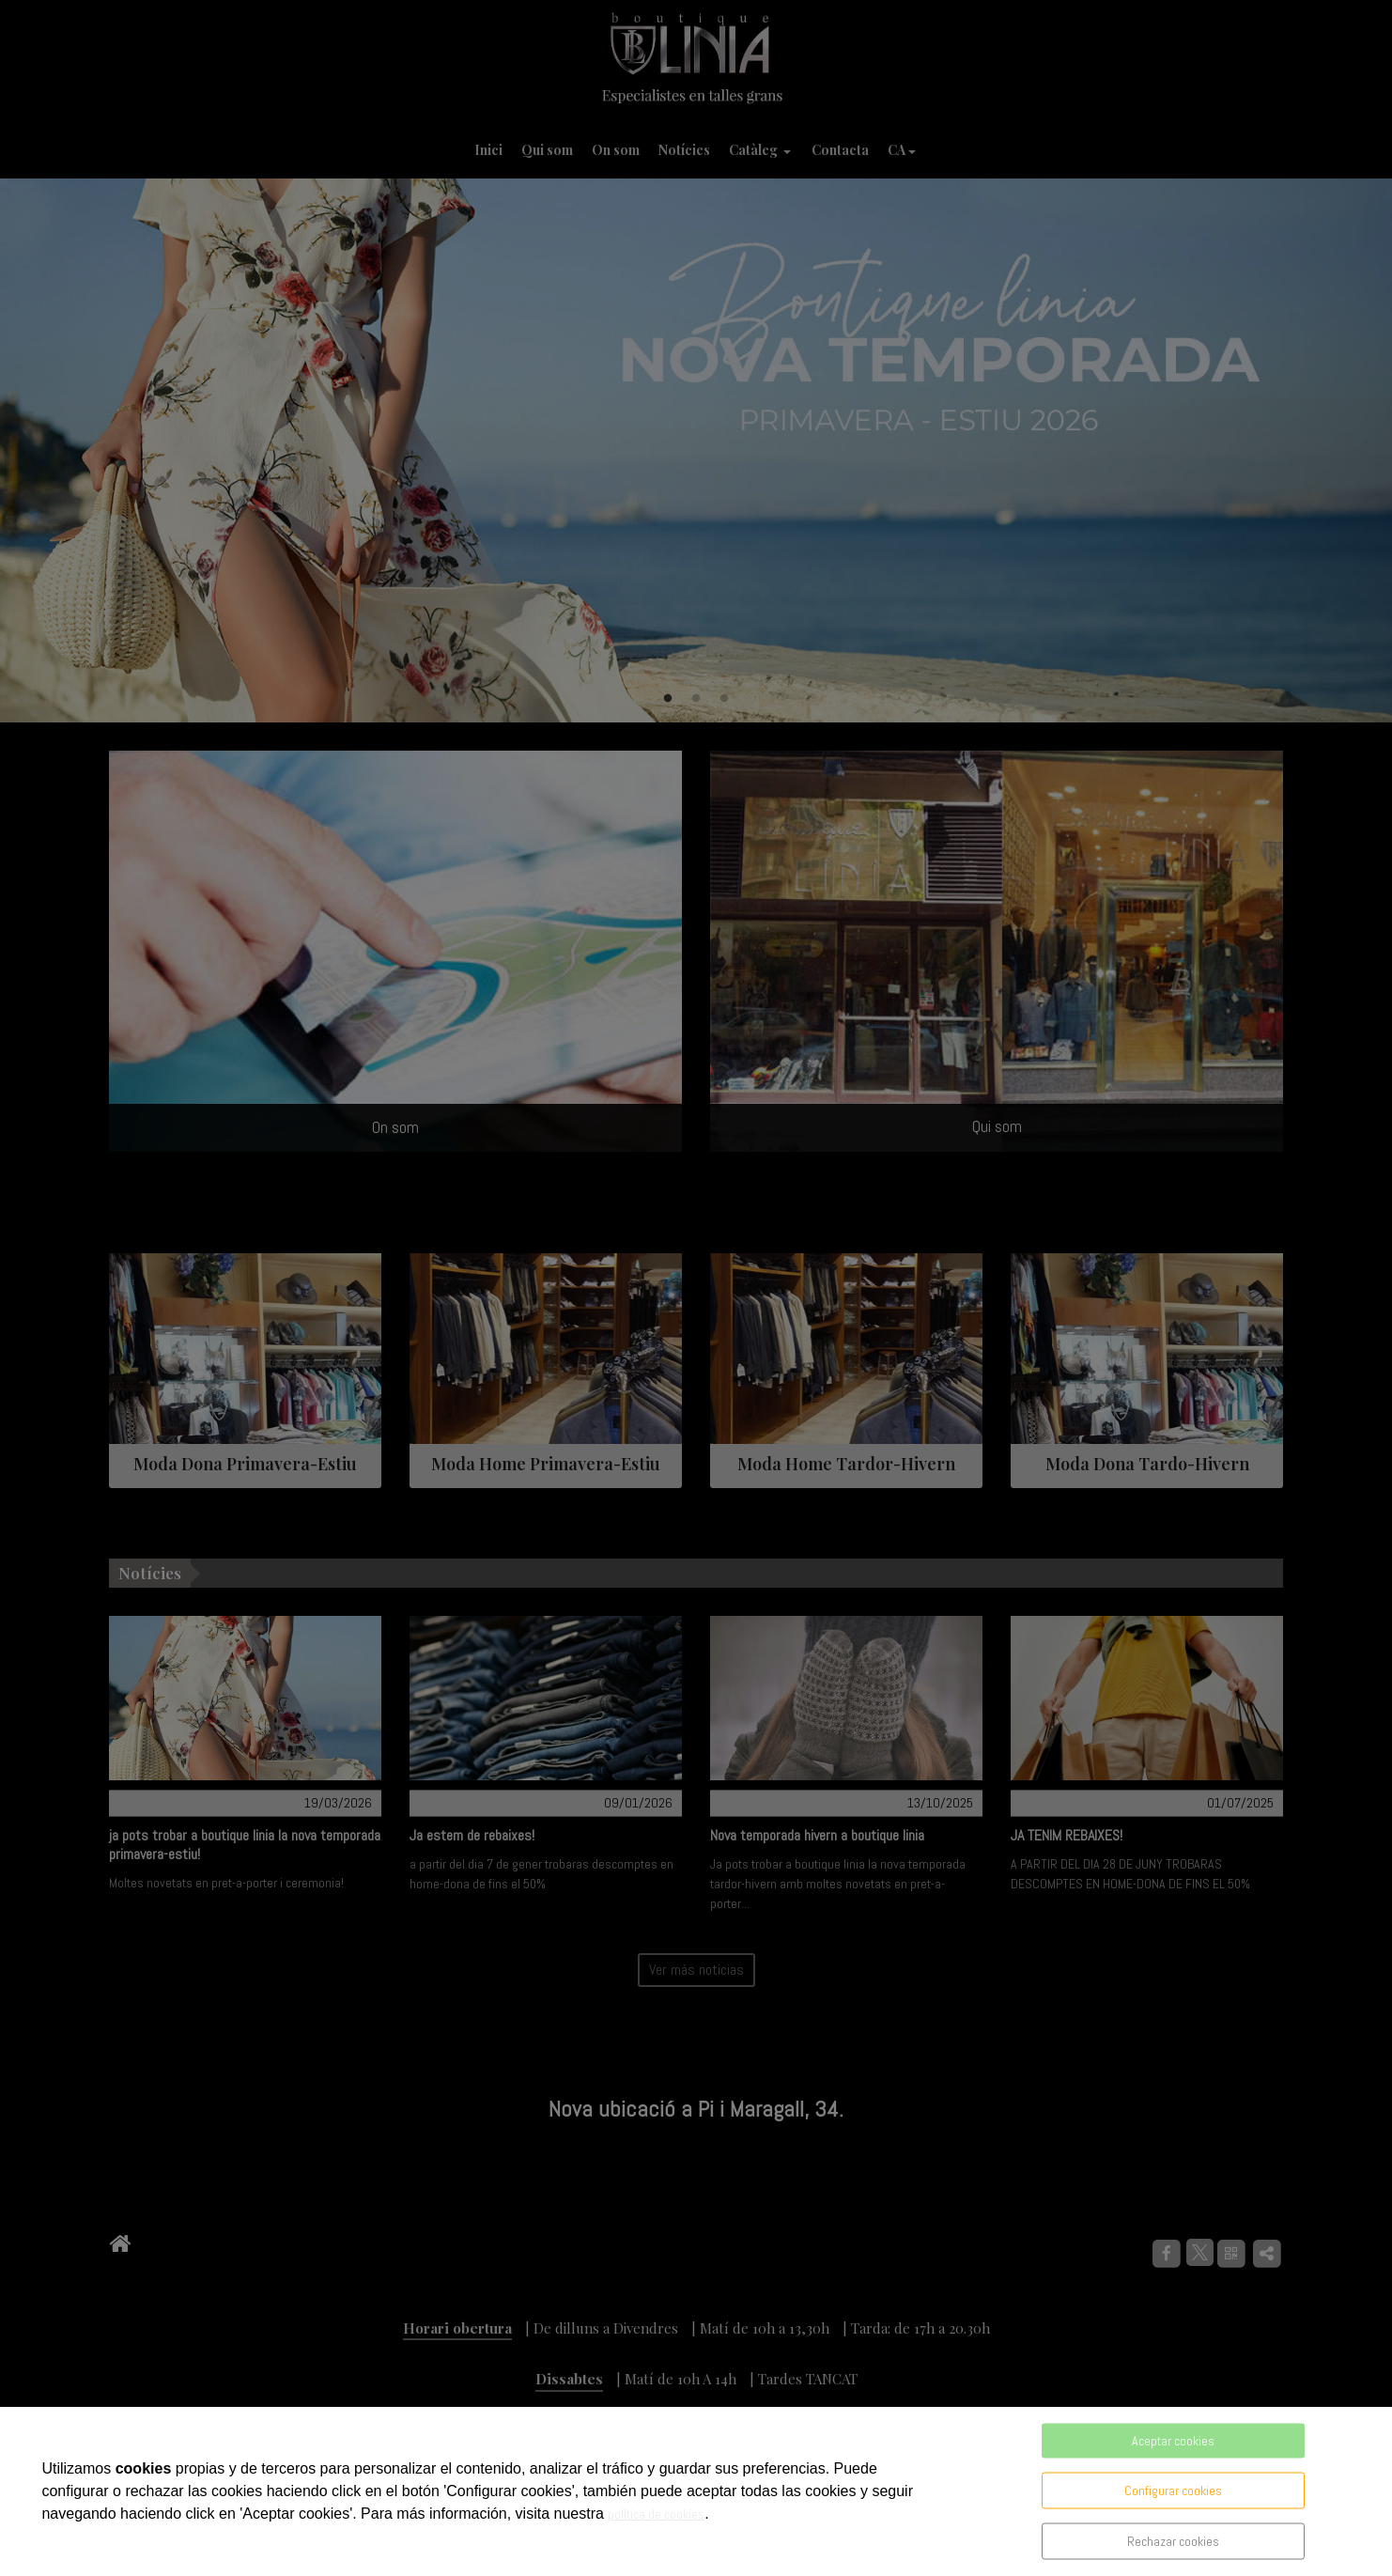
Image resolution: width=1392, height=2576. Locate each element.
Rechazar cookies (1173, 2541)
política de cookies (656, 2514)
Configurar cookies (1173, 2490)
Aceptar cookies (1173, 2440)
